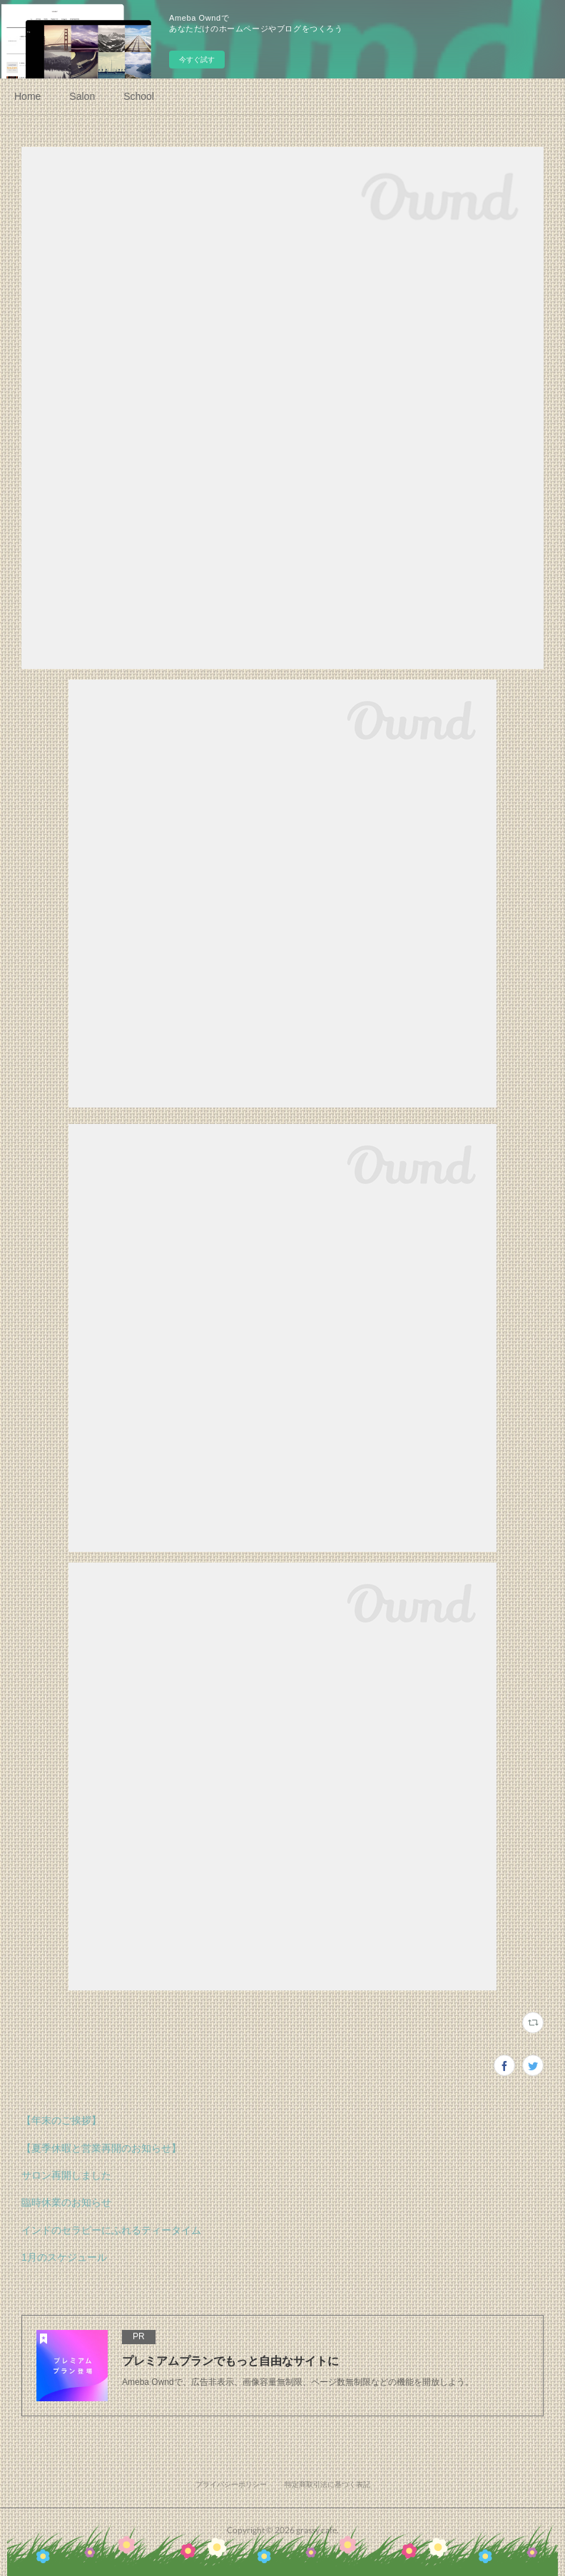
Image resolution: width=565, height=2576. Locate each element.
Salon (82, 96)
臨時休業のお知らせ (66, 2202)
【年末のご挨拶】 (61, 2120)
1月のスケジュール (64, 2257)
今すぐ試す (197, 59)
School (138, 96)
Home (27, 96)
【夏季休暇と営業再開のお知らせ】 (101, 2148)
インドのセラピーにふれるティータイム (111, 2230)
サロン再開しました (66, 2175)
